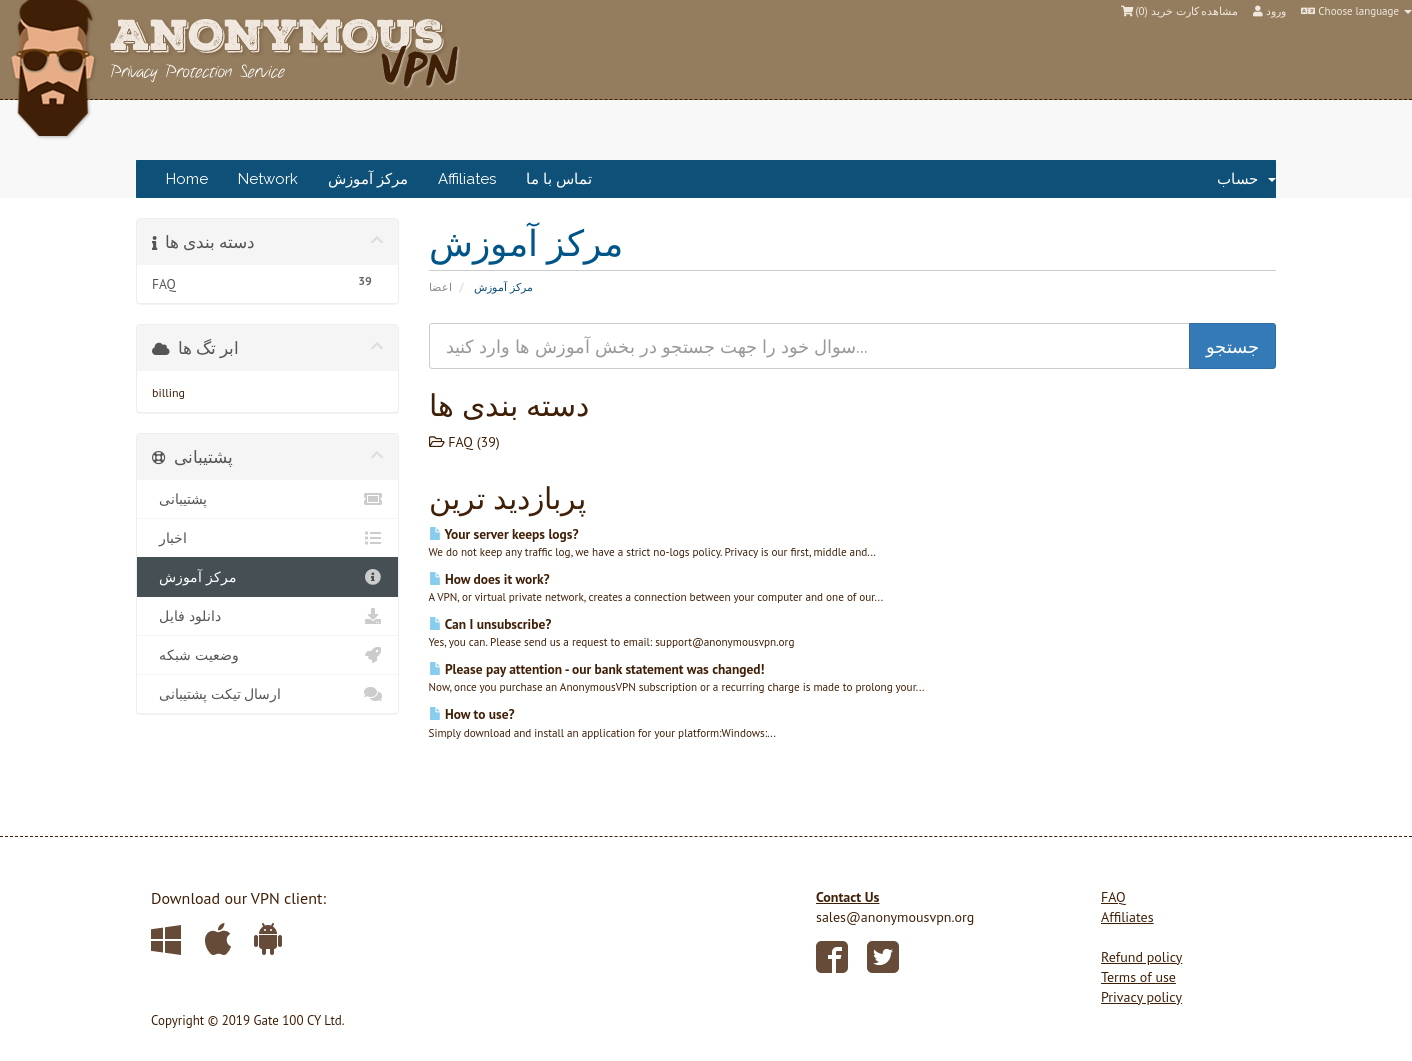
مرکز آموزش (368, 179)
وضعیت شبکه (267, 655)
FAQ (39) (464, 442)
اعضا (440, 287)
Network (268, 179)
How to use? (472, 714)
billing (168, 392)
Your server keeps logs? (504, 534)
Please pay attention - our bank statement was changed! (597, 669)
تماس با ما (559, 179)
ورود (1269, 11)
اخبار (267, 538)
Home (187, 179)
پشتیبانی (267, 499)
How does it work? (489, 579)
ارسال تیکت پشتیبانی (267, 694)
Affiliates (467, 179)
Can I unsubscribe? (490, 624)
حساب (1246, 179)
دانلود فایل (267, 616)
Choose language (1356, 11)
